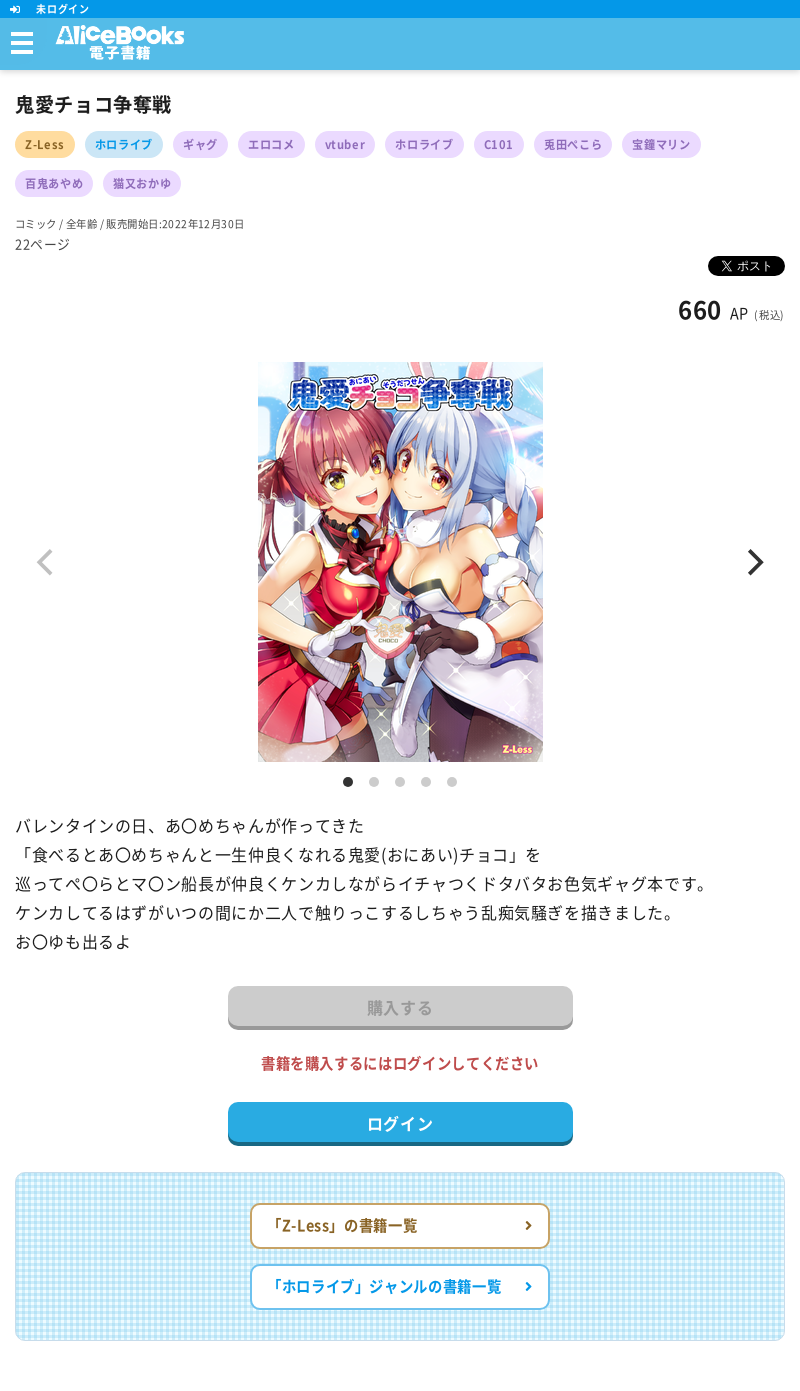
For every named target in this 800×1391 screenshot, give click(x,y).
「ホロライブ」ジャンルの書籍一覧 (400, 1286)
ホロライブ (124, 144)
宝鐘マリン (661, 144)
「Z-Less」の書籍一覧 (400, 1225)
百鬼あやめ (54, 183)
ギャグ (200, 144)
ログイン (400, 1124)
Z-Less (45, 144)
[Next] (753, 562)
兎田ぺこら (573, 144)
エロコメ (271, 144)
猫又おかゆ (142, 183)
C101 (499, 144)
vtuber (345, 144)
